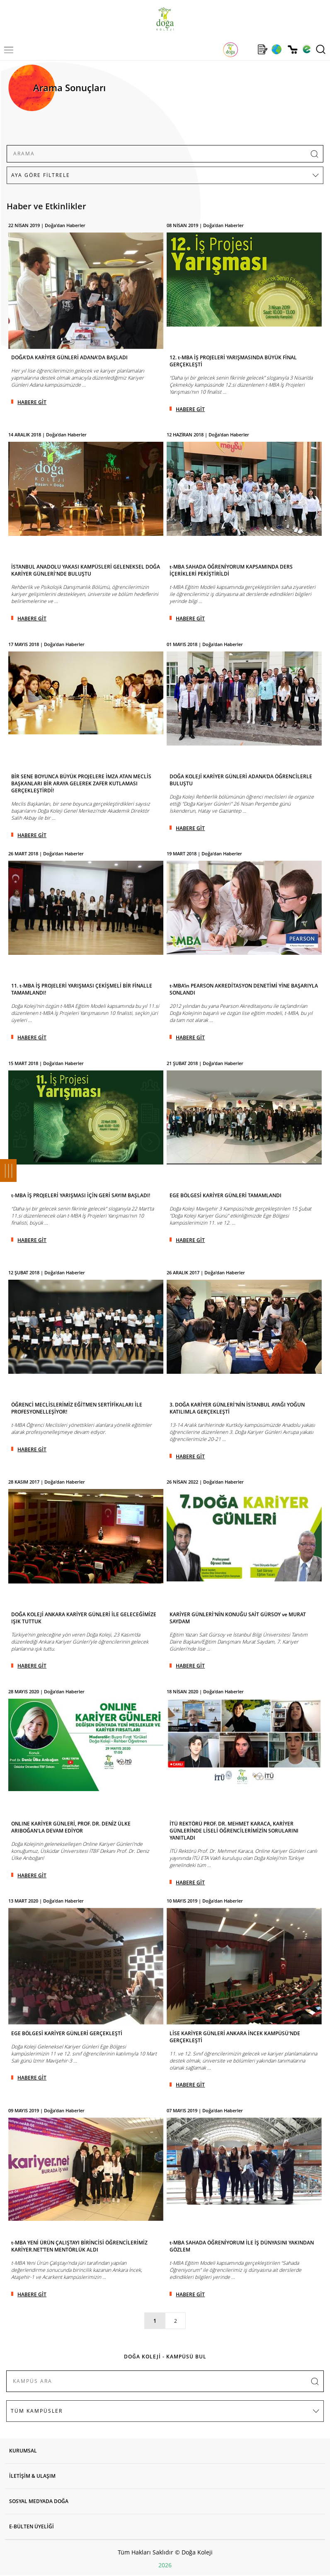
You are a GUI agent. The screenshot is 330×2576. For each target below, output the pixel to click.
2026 (165, 2565)
